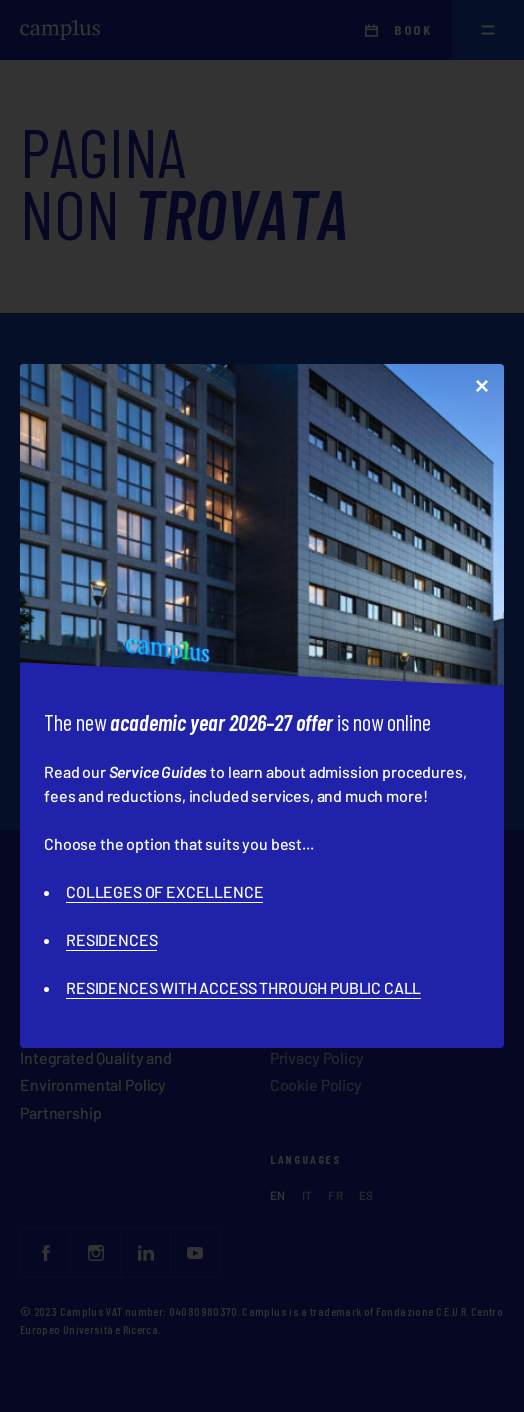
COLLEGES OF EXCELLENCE (164, 891)
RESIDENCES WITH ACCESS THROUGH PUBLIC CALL (243, 987)
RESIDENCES (111, 939)
